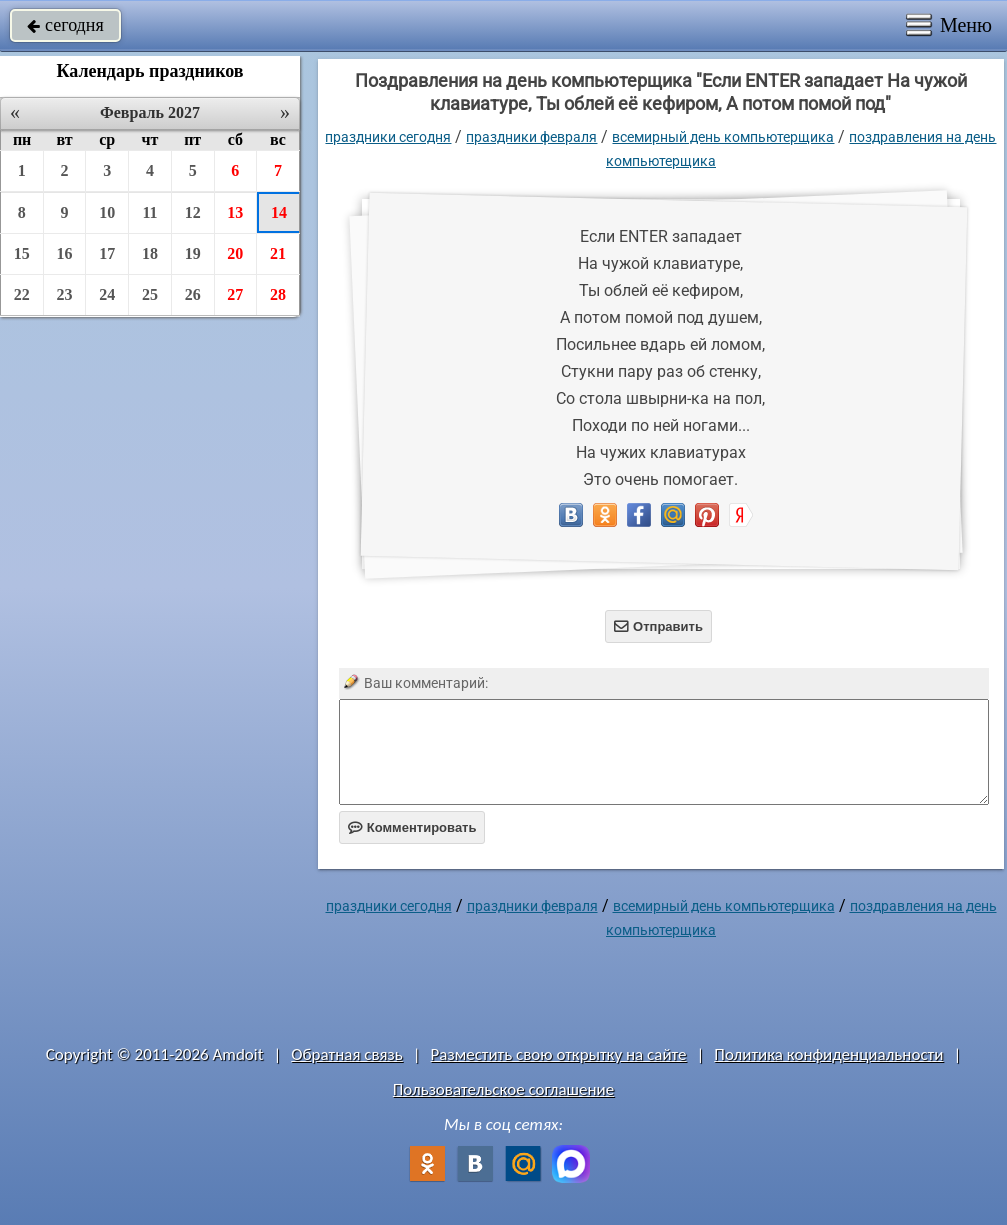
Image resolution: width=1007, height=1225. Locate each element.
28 (278, 294)
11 (149, 212)
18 (150, 253)
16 (65, 253)
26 (193, 294)
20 (235, 253)
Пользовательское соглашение (503, 1089)
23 (65, 294)
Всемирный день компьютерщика (723, 137)
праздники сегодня (388, 137)
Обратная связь (347, 1054)
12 (193, 212)
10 (107, 212)
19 (193, 253)
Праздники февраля (531, 137)
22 (22, 294)
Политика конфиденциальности (828, 1054)
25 (150, 294)
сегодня (65, 25)
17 (107, 253)
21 (278, 253)
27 (235, 294)
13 (235, 212)
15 (22, 253)
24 (107, 294)
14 (279, 212)
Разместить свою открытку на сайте (559, 1054)
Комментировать (412, 827)
